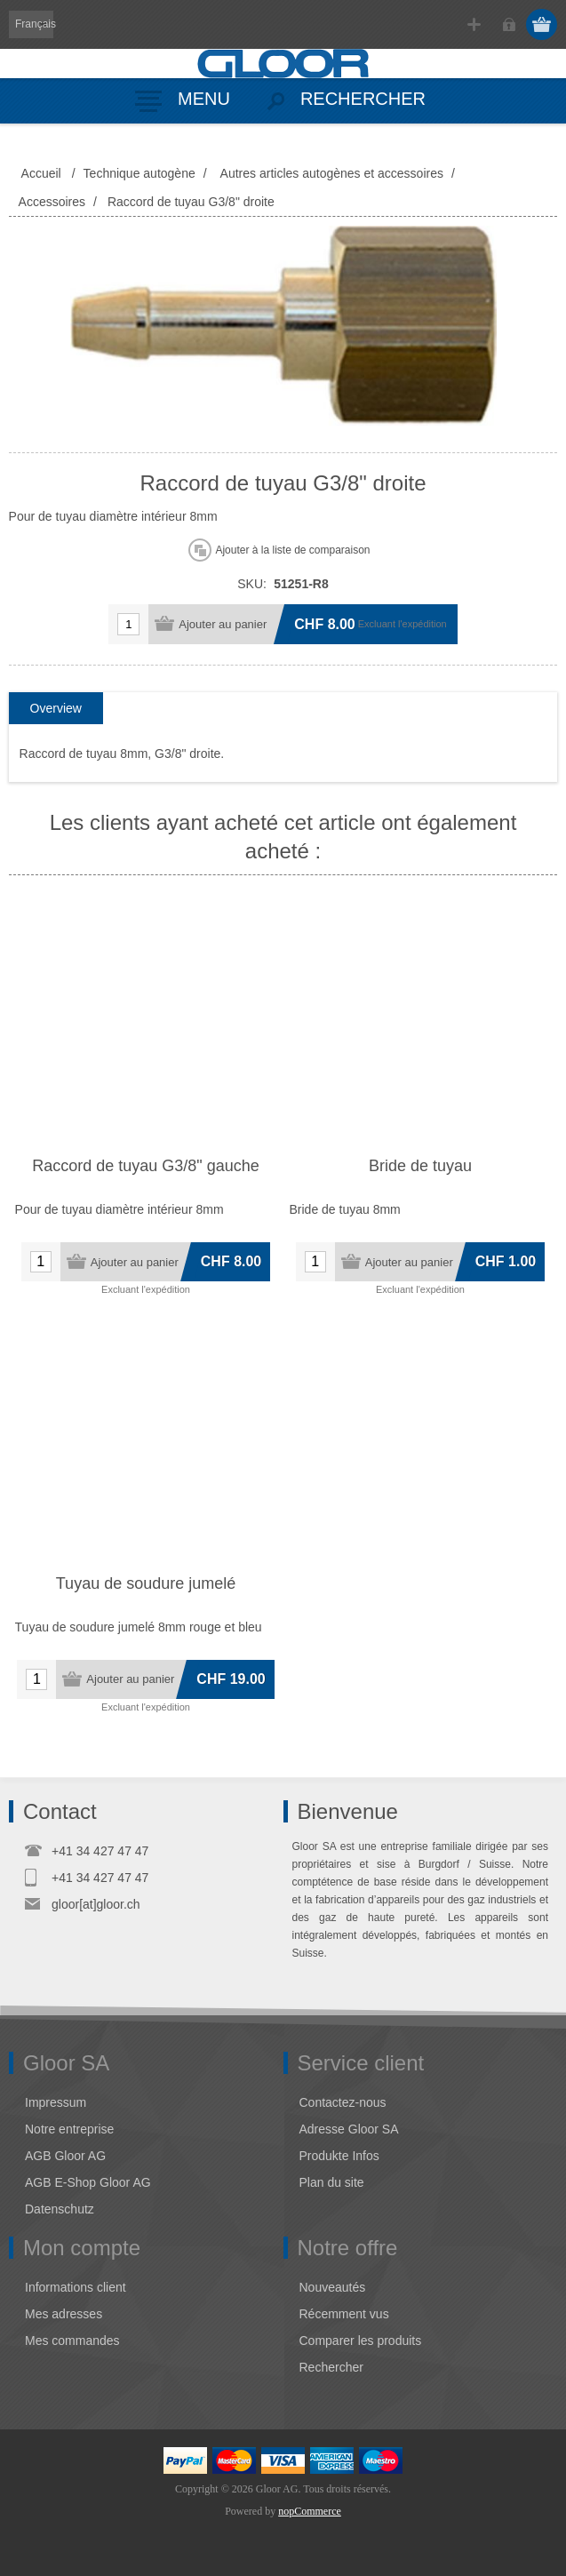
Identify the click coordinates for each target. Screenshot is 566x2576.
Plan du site (331, 2182)
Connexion (508, 24)
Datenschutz (59, 2209)
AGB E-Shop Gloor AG (88, 2182)
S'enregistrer (474, 24)
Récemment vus (344, 2314)
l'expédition (422, 623)
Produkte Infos (339, 2156)
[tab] (56, 708)
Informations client (75, 2287)
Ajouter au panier (223, 624)
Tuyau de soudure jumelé (145, 1583)
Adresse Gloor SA (349, 2129)
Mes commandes (72, 2340)
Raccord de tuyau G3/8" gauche (145, 1166)
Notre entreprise (69, 2129)
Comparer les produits (360, 2340)
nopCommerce (309, 2511)
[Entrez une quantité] (128, 624)
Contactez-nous (343, 2102)
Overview (56, 708)
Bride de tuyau (420, 1166)
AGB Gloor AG (65, 2156)
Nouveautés (332, 2287)
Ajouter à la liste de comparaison (292, 550)
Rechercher (331, 2367)
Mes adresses (63, 2314)
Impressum (55, 2102)
